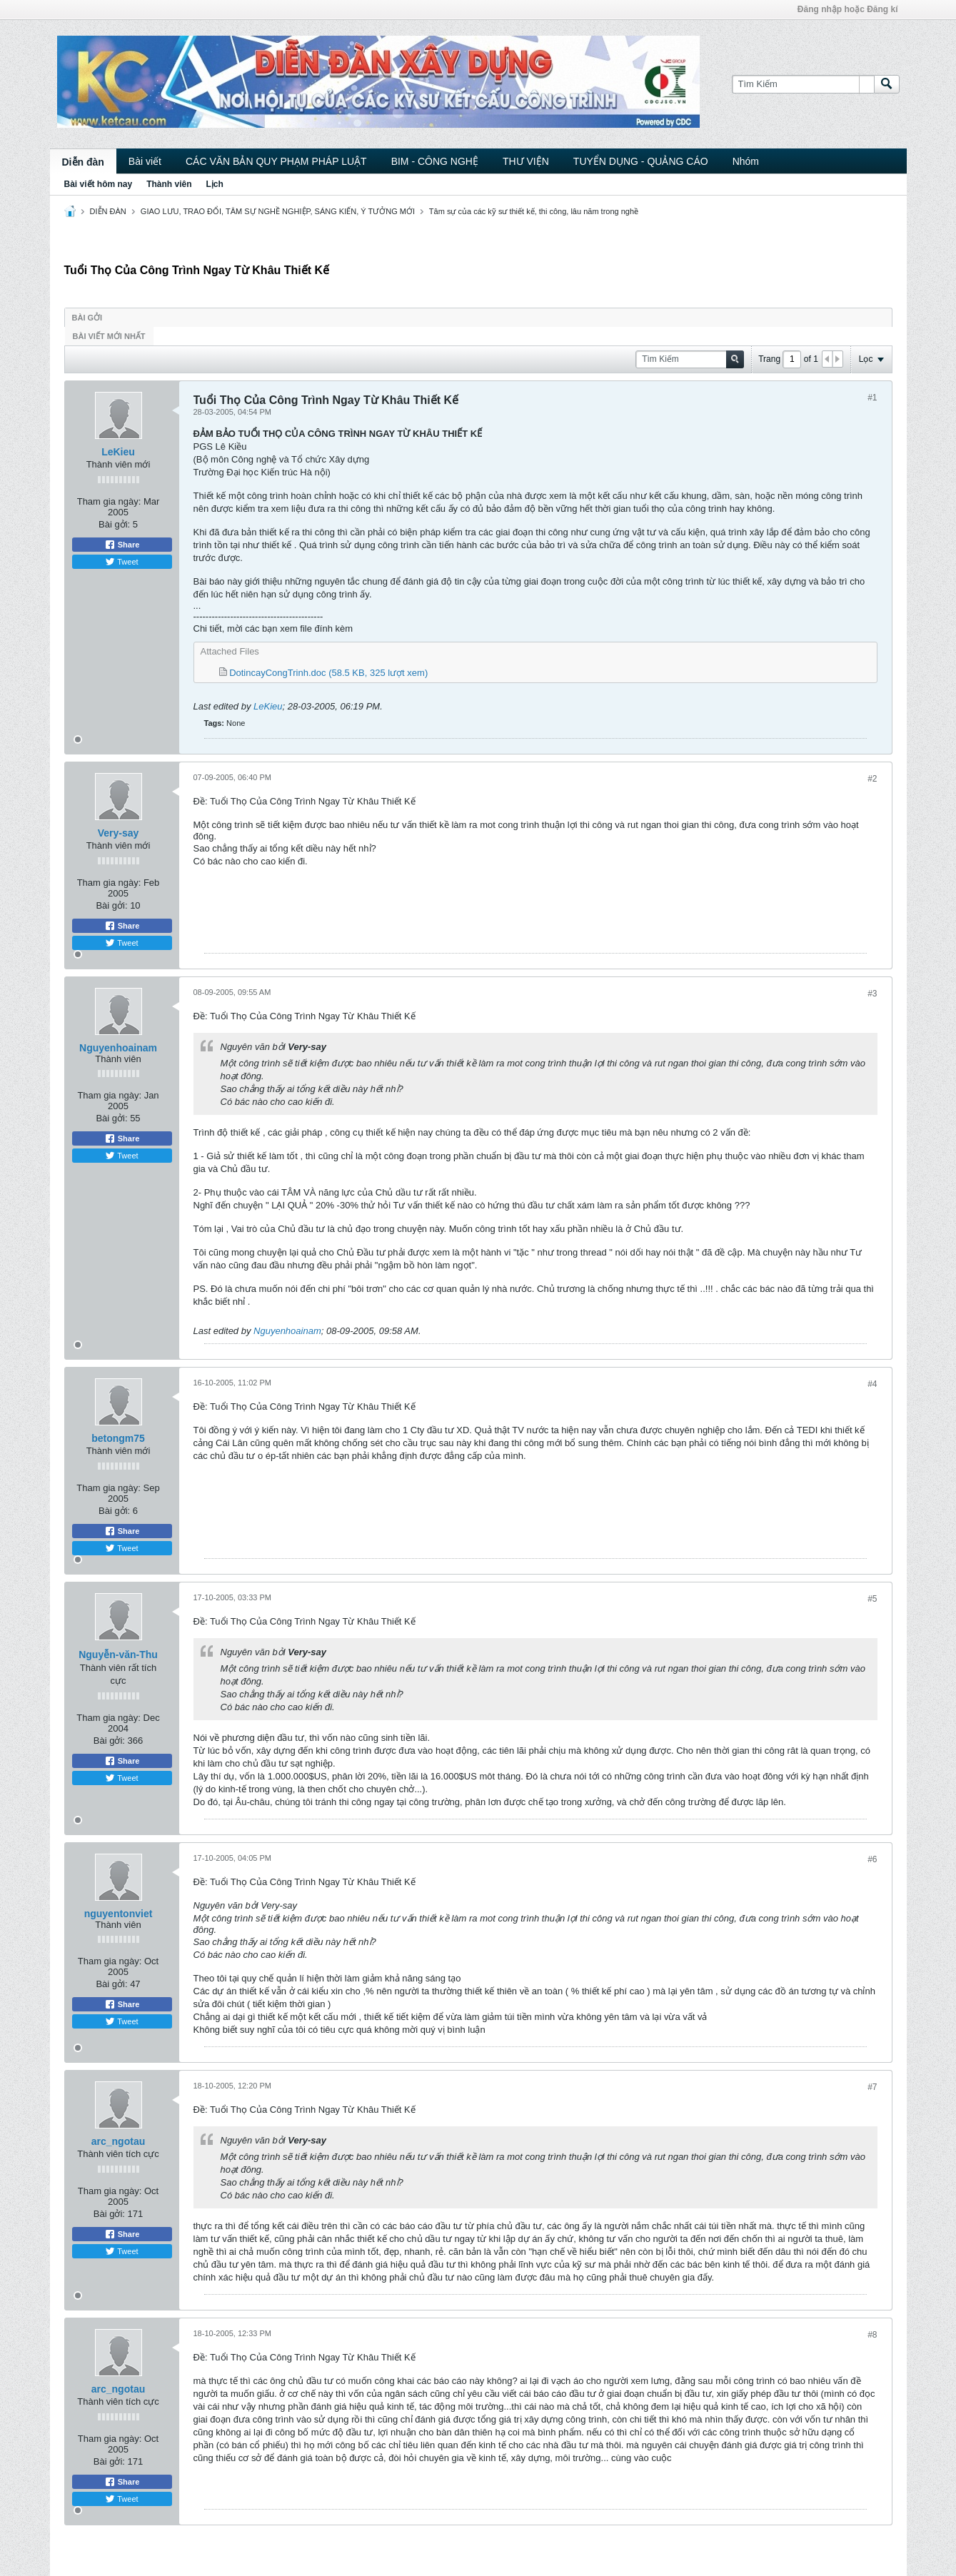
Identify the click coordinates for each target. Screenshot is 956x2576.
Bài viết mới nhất (109, 336)
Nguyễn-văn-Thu (118, 1654)
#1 (872, 398)
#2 (872, 779)
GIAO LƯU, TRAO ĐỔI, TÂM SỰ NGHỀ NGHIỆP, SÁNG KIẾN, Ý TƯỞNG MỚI (278, 211)
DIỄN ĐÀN (108, 211)
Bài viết (145, 161)
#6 (872, 1859)
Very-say (118, 833)
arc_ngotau (118, 2141)
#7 (872, 2087)
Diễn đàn (83, 162)
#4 (872, 1384)
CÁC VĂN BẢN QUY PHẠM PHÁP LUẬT (276, 161)
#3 (872, 994)
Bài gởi (87, 317)
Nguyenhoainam (118, 1048)
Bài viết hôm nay (98, 184)
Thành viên (168, 184)
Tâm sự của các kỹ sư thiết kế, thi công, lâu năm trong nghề (533, 211)
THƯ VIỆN (526, 161)
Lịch (214, 184)
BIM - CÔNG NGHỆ (434, 161)
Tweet (121, 562)
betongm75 (118, 1438)
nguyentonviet (118, 1913)
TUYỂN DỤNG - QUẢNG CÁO (640, 161)
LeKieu (118, 452)
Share (122, 544)
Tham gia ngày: (109, 501)
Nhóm (746, 161)
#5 (872, 1599)
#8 (872, 2335)
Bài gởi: (114, 524)
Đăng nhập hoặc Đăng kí (847, 9)
